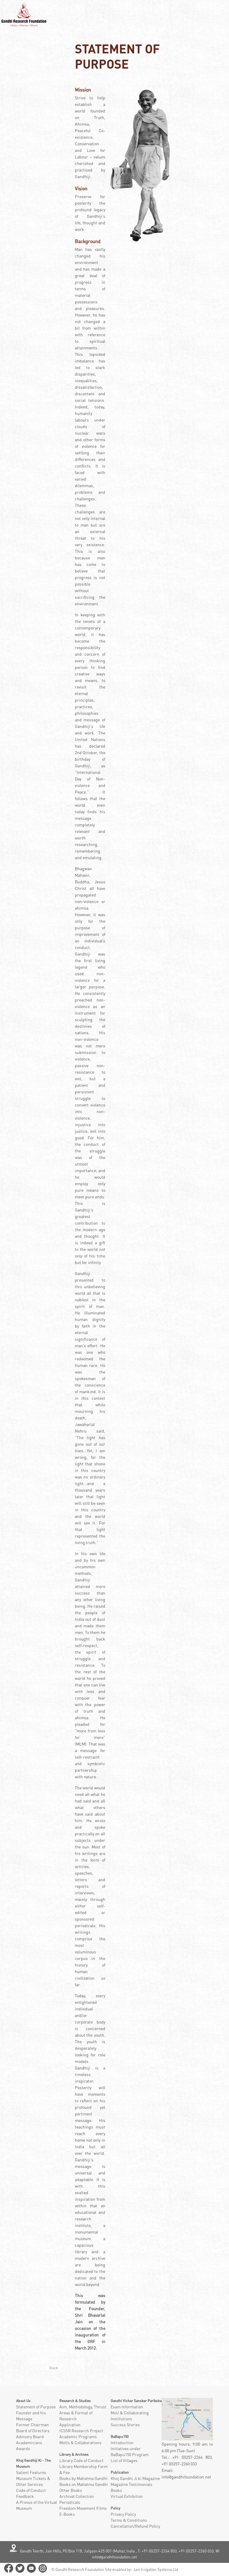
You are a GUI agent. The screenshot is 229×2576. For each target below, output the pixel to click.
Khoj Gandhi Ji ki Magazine (135, 2478)
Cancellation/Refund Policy (135, 2526)
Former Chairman (32, 2424)
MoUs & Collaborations (80, 2442)
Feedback (25, 2496)
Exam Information (127, 2406)
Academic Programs (78, 2436)
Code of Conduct (31, 2490)
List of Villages (124, 2460)
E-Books (67, 2514)
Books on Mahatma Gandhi (83, 2484)
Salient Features (31, 2472)
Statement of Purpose (36, 2406)
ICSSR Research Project (81, 2430)
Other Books (70, 2490)
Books (116, 2490)
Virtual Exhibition (127, 2496)
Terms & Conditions (129, 2520)
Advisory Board (30, 2436)
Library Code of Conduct (81, 2460)
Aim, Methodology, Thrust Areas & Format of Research (82, 2412)
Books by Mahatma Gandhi (83, 2478)
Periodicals (69, 2502)
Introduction (122, 2442)
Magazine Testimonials (131, 2484)
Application (70, 2424)
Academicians (29, 2442)
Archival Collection (76, 2496)
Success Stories (125, 2424)
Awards (23, 2448)
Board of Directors (32, 2430)
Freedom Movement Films (83, 2508)
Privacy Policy (123, 2514)
